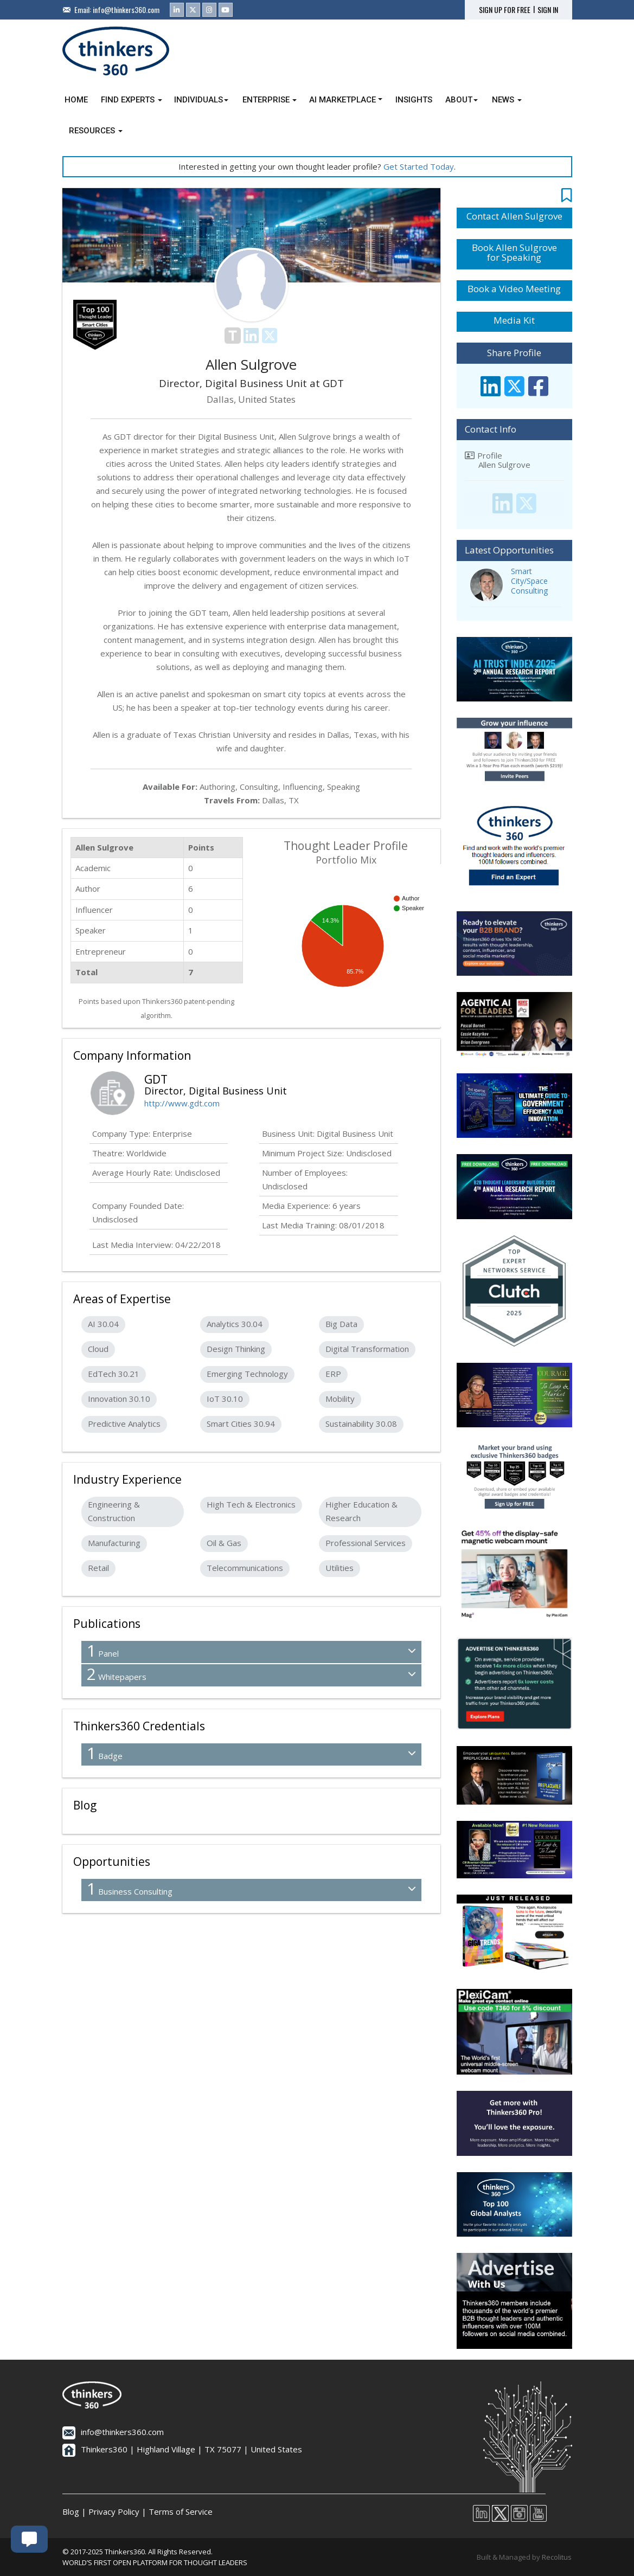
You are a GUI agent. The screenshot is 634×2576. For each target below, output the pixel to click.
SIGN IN (547, 9)
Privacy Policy (113, 2511)
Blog (70, 2511)
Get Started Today (418, 166)
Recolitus (557, 2557)
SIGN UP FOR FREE (504, 9)
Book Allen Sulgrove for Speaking (514, 252)
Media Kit (514, 320)
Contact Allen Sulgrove (514, 216)
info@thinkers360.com (126, 9)
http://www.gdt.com (182, 1103)
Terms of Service (181, 2511)
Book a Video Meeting (514, 288)
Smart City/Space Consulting (529, 581)
